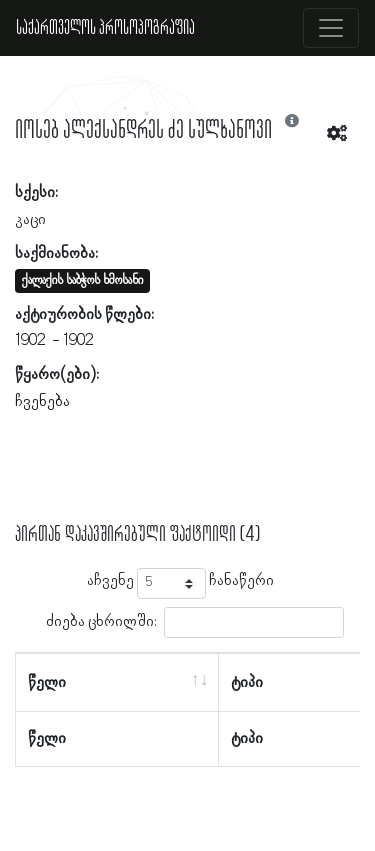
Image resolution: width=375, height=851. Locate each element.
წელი (47, 683)
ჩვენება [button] (42, 402)
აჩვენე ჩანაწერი (180, 583)
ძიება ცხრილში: (195, 622)
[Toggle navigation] (331, 28)
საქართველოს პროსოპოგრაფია (105, 28)
